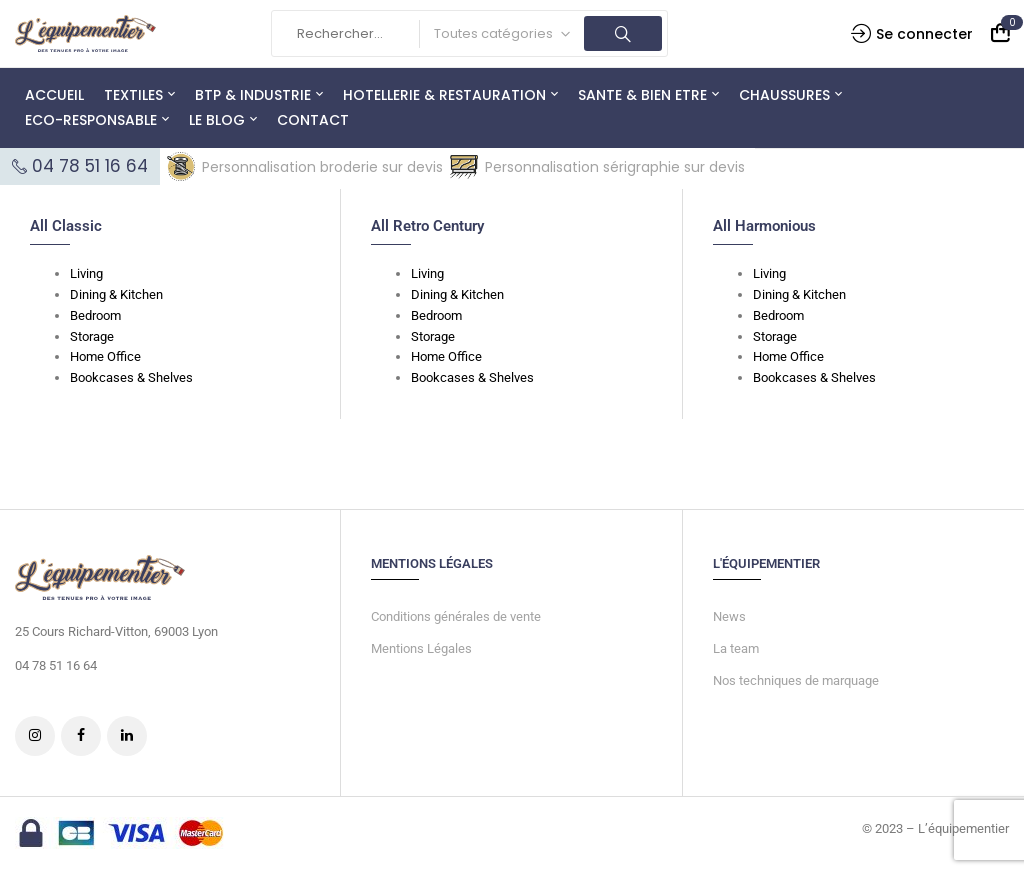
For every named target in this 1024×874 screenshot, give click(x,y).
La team (736, 648)
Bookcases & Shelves (131, 377)
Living (86, 273)
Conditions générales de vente (456, 616)
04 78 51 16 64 (90, 166)
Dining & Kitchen (116, 294)
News (729, 616)
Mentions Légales (421, 648)
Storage (92, 336)
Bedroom (95, 315)
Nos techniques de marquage (796, 680)
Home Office (105, 356)
